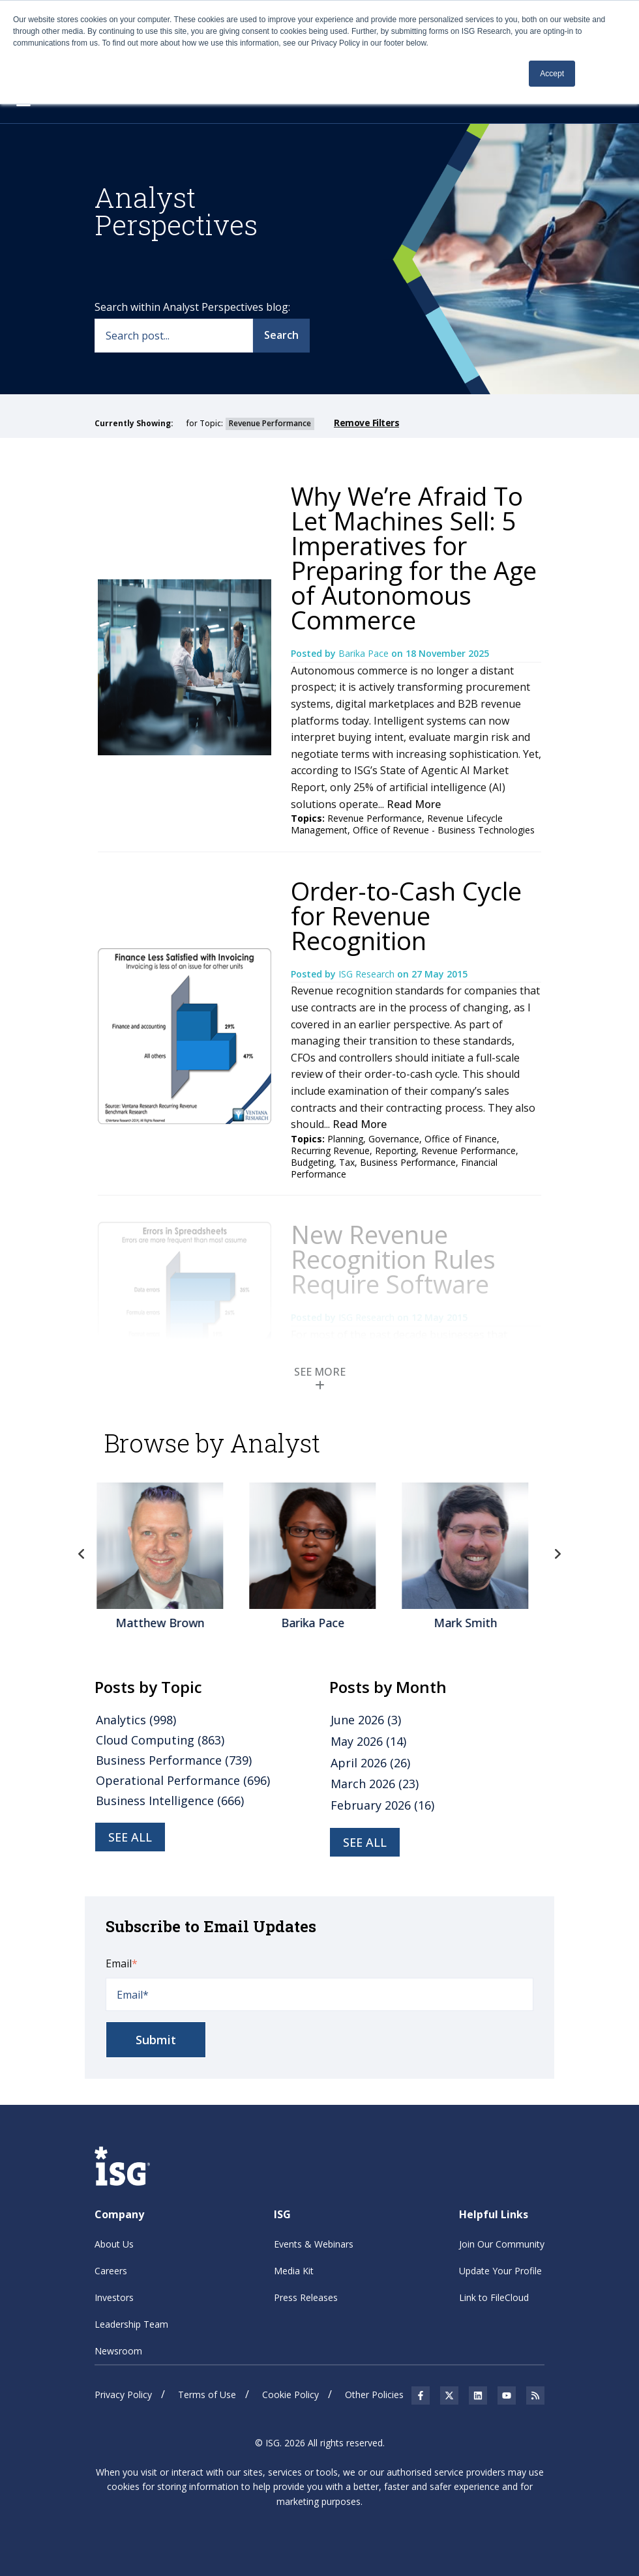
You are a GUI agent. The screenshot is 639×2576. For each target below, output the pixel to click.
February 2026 (382, 1805)
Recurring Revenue (330, 1150)
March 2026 (375, 1783)
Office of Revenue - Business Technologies (444, 830)
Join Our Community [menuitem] (501, 2244)
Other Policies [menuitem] (374, 2394)
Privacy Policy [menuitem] (123, 2394)
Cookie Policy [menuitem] (290, 2394)
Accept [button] (552, 73)
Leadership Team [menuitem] (131, 2324)
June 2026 (366, 1720)
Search (281, 335)
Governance (393, 1139)
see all (130, 1837)
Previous (81, 1554)
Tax (347, 1162)
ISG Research (367, 974)
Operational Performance (183, 1780)
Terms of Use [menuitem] (207, 2394)
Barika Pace (364, 653)
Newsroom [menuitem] (118, 2351)
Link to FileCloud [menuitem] (494, 2297)
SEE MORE (320, 1378)
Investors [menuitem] (114, 2297)
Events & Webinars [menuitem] (313, 2244)
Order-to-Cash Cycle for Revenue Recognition (406, 915)
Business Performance (408, 1162)
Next (557, 1554)
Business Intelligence (170, 1800)
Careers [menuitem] (111, 2271)
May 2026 (368, 1741)
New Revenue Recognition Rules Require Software (393, 1259)
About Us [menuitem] (114, 2244)
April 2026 (370, 1763)
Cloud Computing (160, 1740)
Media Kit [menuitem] (294, 2271)
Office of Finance (460, 1139)
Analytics (136, 1720)
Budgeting (312, 1162)
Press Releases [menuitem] (306, 2297)
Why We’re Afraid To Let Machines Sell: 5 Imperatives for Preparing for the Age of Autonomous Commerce (414, 558)
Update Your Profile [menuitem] (500, 2271)
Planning (345, 1139)
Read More (414, 804)
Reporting (395, 1150)
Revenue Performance (374, 818)
